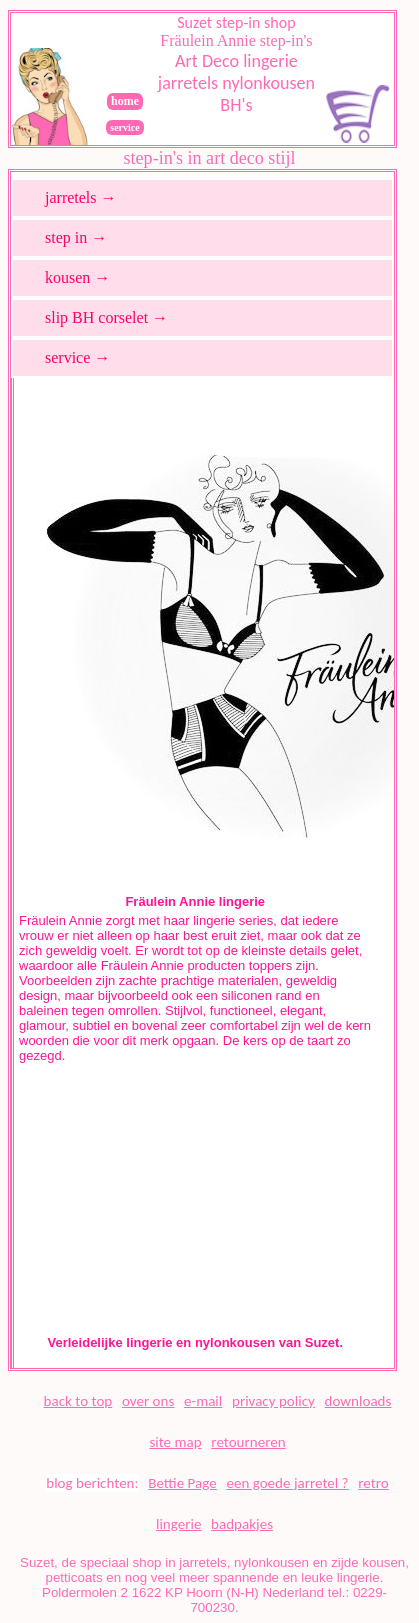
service (124, 127)
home (125, 101)
